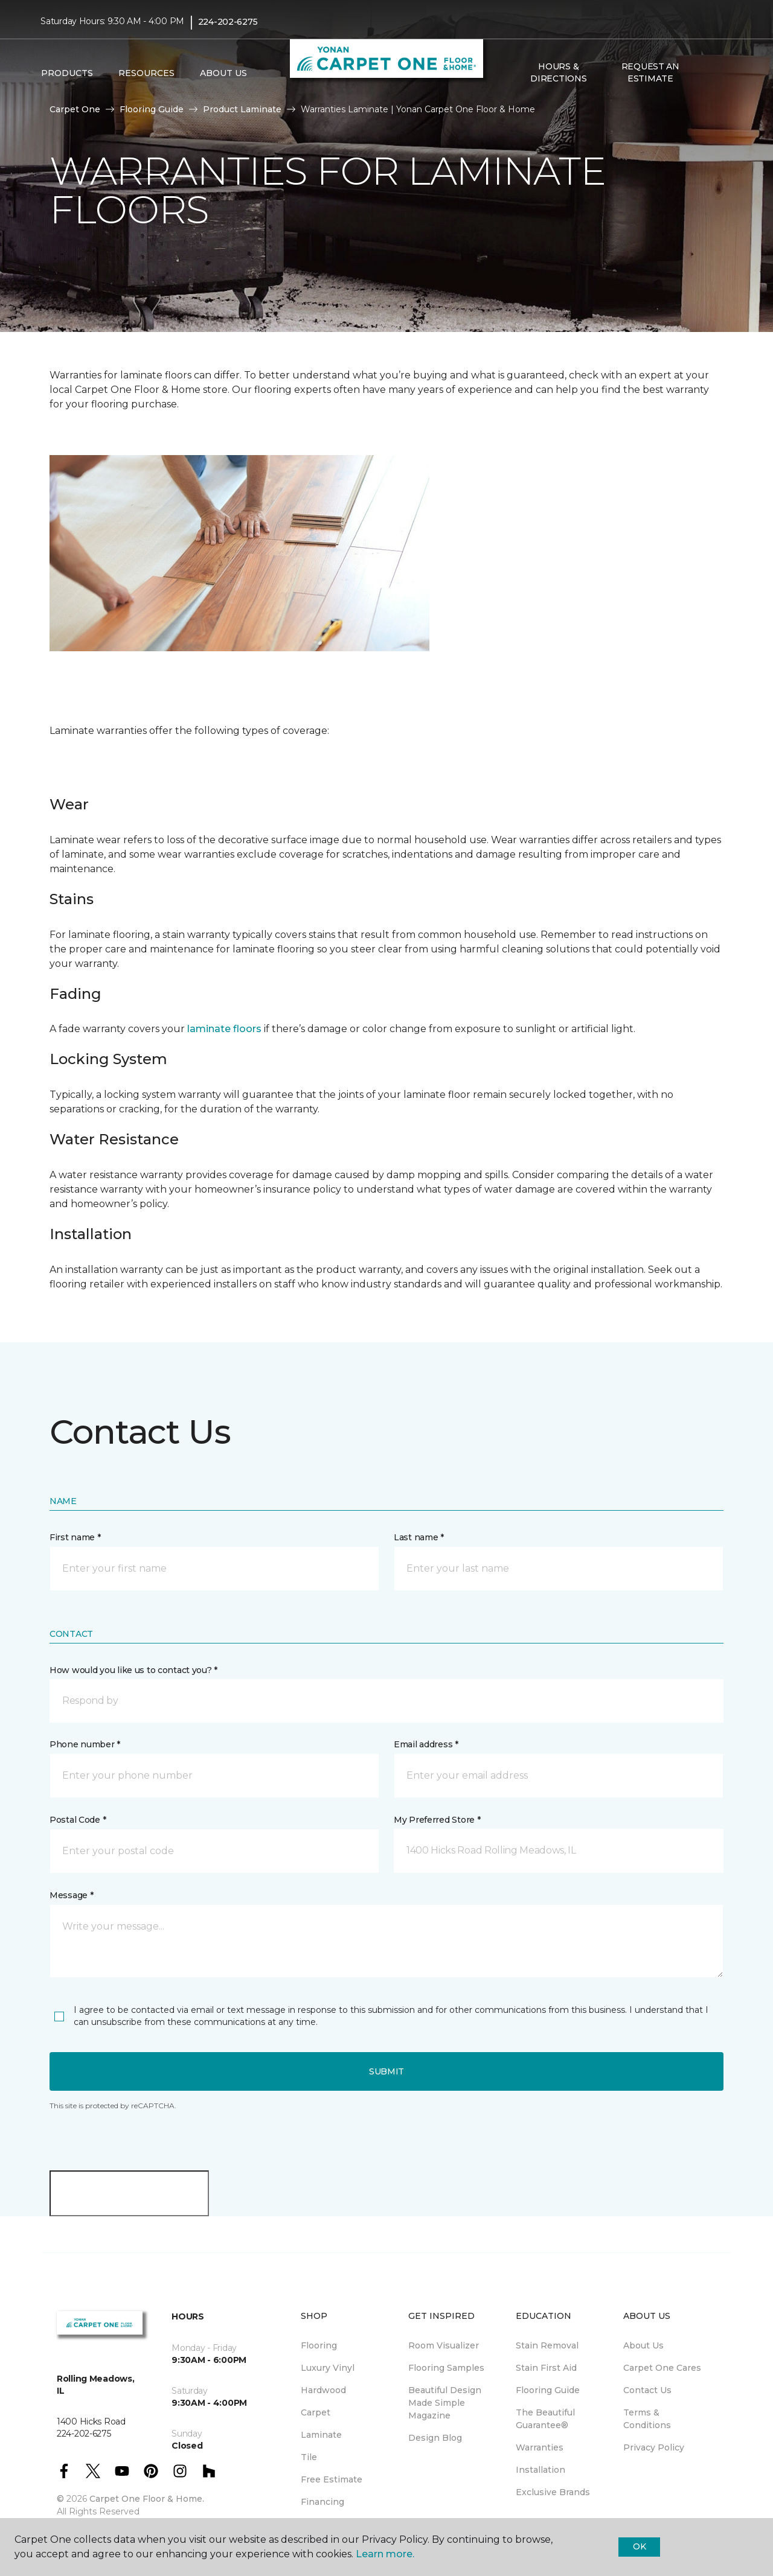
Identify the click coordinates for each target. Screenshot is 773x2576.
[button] (706, 73)
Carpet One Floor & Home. (146, 2498)
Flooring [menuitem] (319, 2345)
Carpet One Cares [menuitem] (662, 2367)
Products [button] (67, 73)
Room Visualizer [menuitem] (443, 2345)
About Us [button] (223, 73)
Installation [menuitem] (540, 2469)
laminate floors (224, 1029)
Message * (71, 1895)
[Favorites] (720, 73)
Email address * (426, 1744)
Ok (639, 2546)
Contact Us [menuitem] (647, 2390)
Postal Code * (78, 1820)
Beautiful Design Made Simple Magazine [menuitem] (444, 2403)
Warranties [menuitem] (539, 2447)
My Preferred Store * (437, 1820)
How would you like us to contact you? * (133, 1670)
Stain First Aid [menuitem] (546, 2367)
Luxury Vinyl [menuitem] (327, 2367)
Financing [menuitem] (322, 2501)
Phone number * (85, 1744)
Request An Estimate (650, 72)
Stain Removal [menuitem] (547, 2345)
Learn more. (385, 2554)
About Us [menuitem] (643, 2345)
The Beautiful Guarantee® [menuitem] (545, 2419)
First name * (75, 1537)
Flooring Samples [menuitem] (446, 2367)
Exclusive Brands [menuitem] (553, 2492)
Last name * (419, 1537)
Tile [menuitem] (309, 2457)
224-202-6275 (228, 21)
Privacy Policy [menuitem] (653, 2447)
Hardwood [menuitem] (323, 2390)
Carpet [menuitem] (315, 2412)
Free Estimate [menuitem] (331, 2479)
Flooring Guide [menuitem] (548, 2390)
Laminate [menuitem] (321, 2434)
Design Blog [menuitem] (435, 2437)
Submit (386, 2071)
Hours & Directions (558, 72)
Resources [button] (146, 73)
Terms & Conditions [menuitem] (647, 2419)
